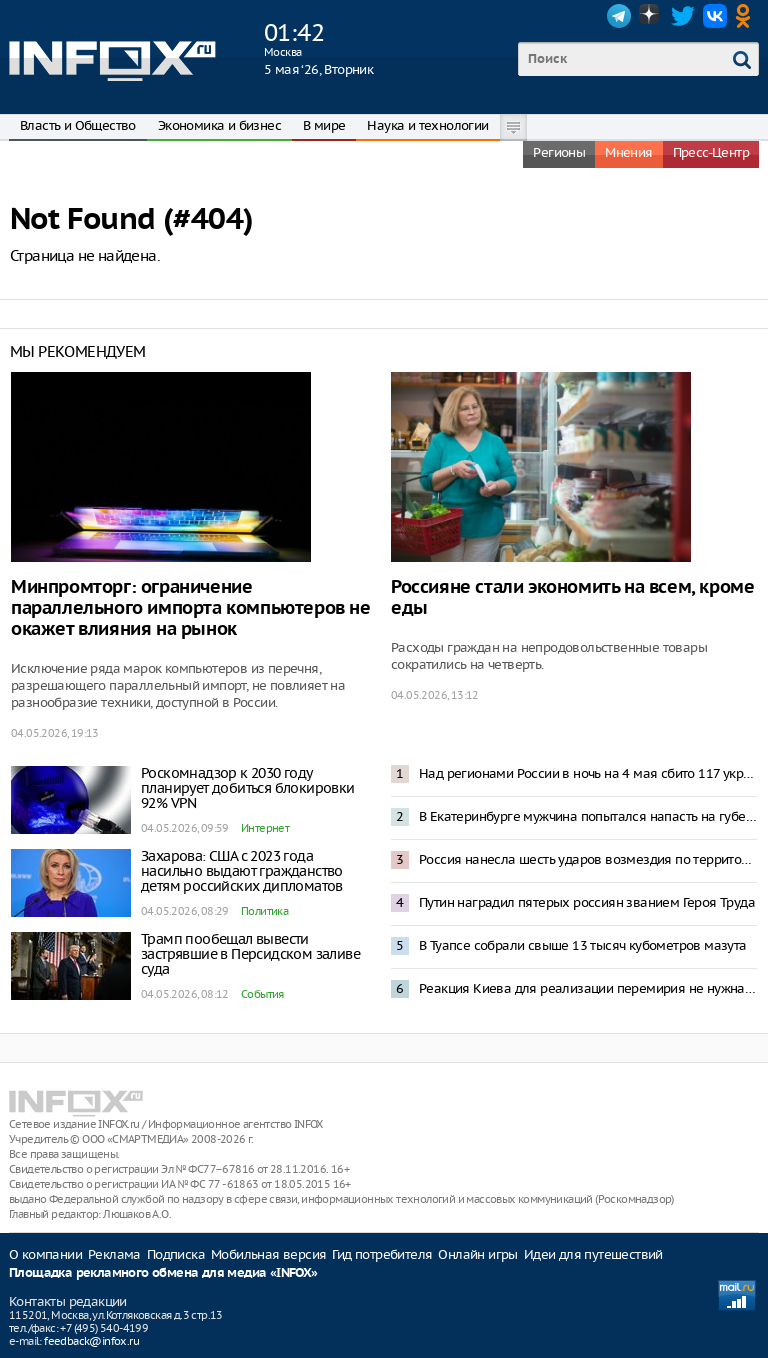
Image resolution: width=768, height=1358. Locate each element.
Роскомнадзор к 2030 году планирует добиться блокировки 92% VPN (248, 788)
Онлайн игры (477, 1254)
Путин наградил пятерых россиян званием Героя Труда (587, 902)
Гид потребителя (382, 1254)
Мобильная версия (268, 1254)
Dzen (651, 16)
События (262, 994)
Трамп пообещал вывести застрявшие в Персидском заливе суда (250, 954)
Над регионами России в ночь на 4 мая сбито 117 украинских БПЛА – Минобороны (588, 773)
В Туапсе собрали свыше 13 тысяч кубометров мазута (583, 945)
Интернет (265, 828)
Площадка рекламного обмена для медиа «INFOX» (163, 1273)
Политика (264, 911)
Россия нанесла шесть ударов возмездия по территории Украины (588, 859)
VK (715, 16)
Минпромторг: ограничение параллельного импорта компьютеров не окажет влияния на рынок (191, 608)
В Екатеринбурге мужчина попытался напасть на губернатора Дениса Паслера (588, 816)
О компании (45, 1254)
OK (747, 16)
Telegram (619, 16)
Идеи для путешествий (593, 1254)
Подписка (176, 1254)
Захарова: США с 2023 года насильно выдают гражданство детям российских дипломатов (242, 871)
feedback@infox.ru (91, 1341)
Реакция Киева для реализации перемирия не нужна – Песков (588, 988)
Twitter (683, 16)
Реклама (114, 1254)
